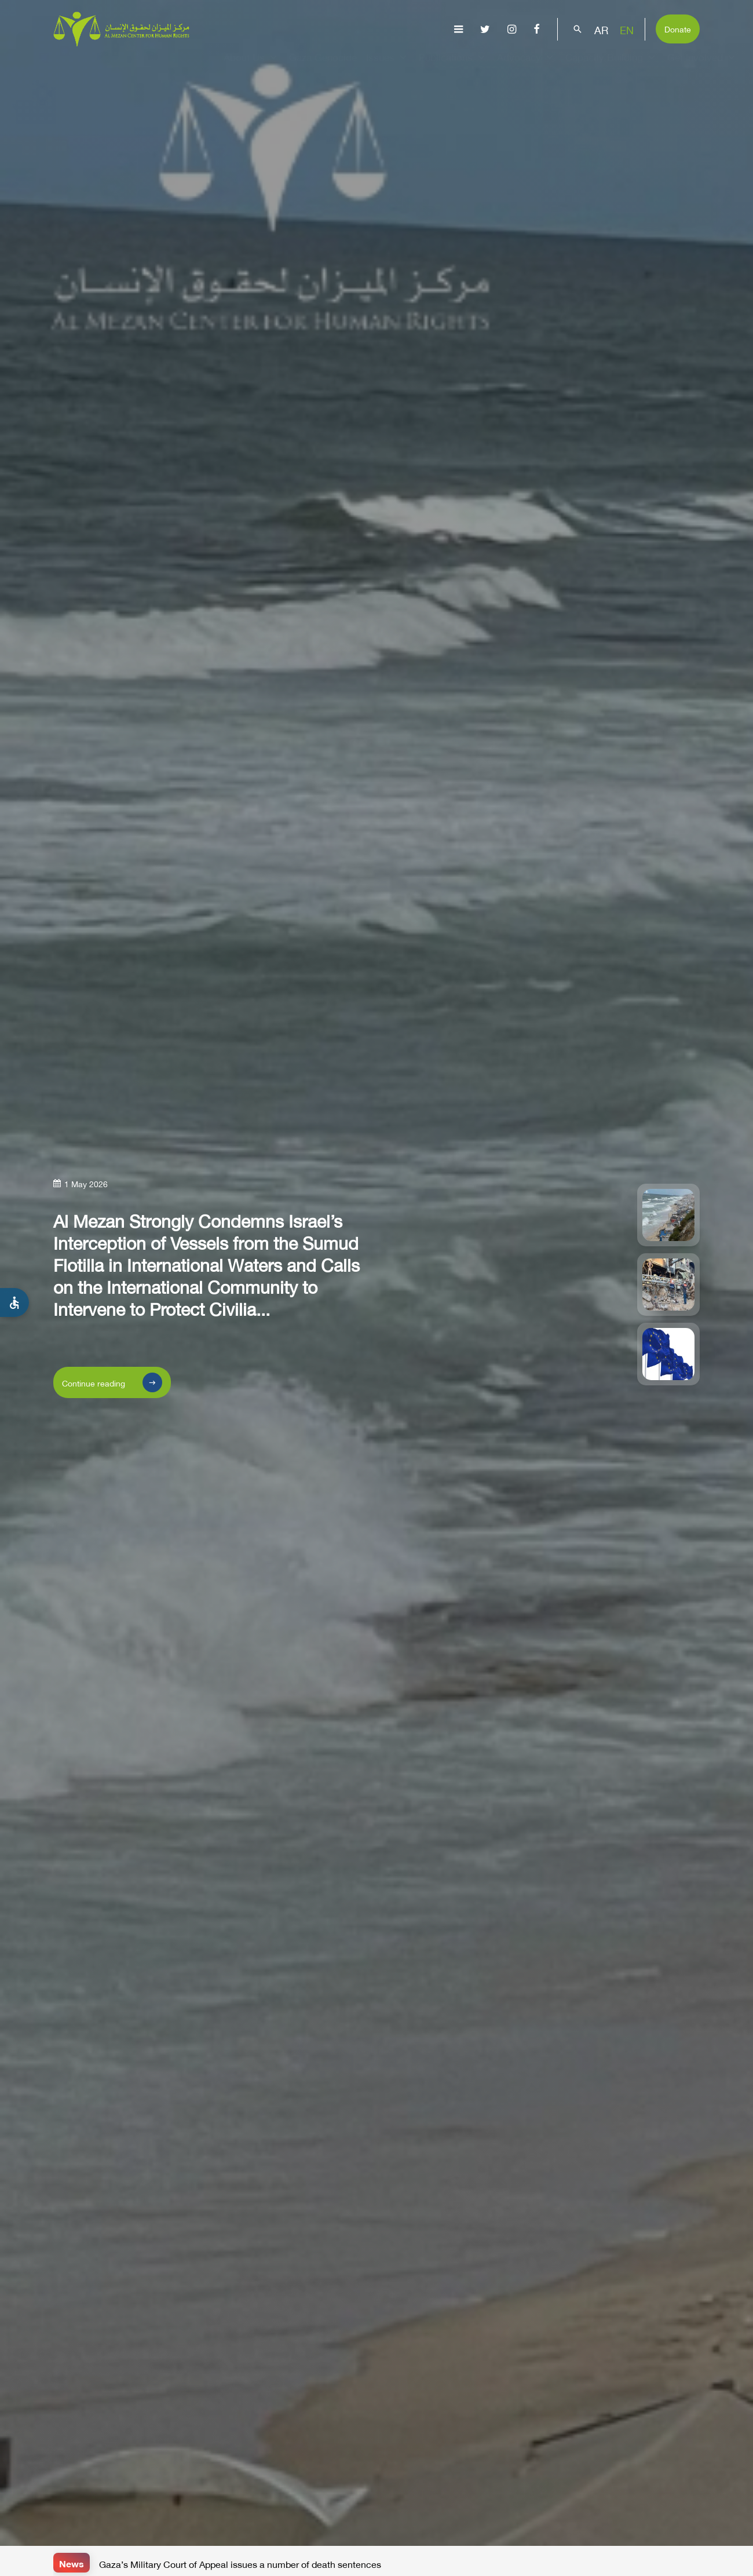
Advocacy (526, 67)
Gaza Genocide (323, 67)
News (71, 2562)
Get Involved (702, 67)
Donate (677, 28)
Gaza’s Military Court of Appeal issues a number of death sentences (240, 2563)
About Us (252, 67)
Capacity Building (611, 67)
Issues (388, 67)
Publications (453, 67)
